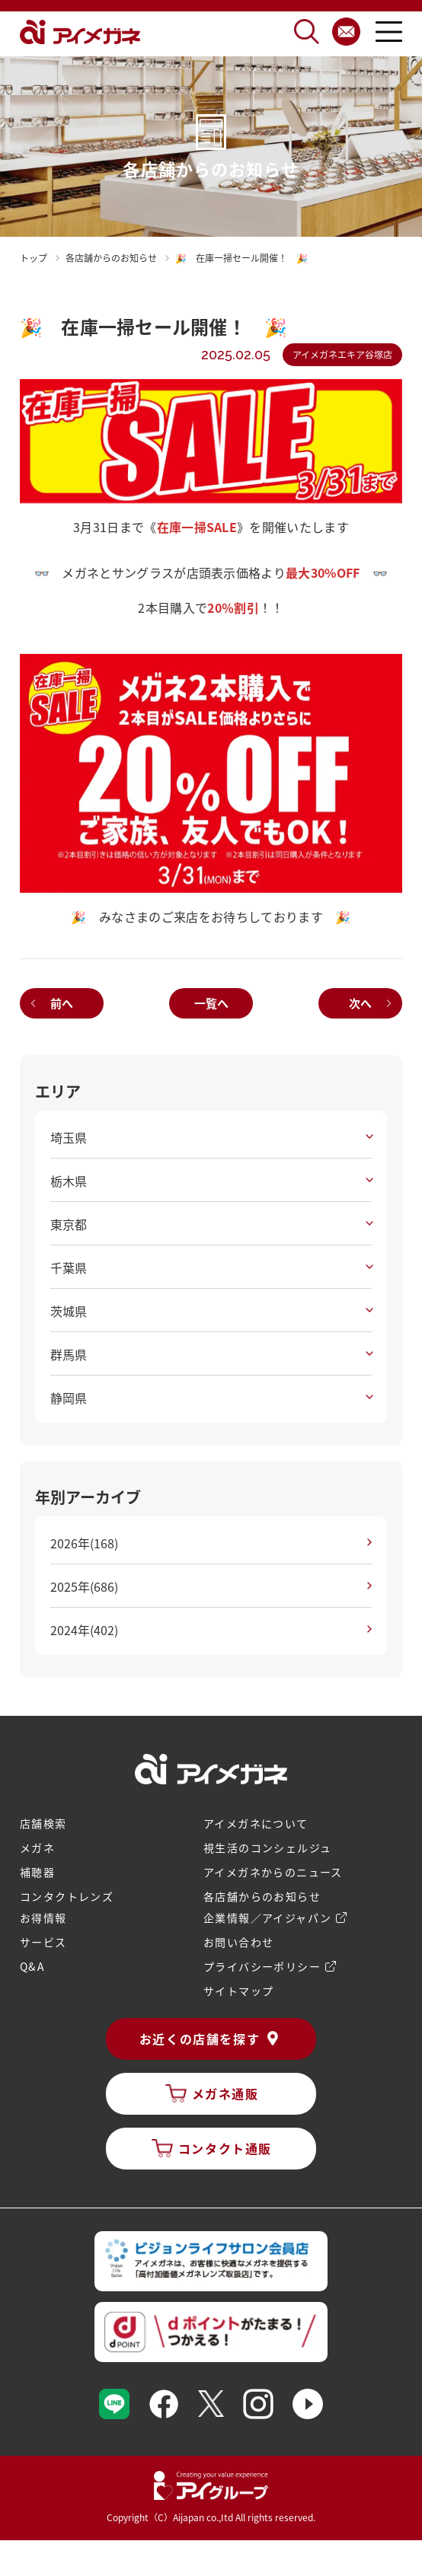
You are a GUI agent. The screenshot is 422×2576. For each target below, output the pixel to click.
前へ (61, 1003)
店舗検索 (43, 1823)
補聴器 (37, 1871)
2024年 (84, 1630)
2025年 (84, 1586)
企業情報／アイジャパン (267, 1917)
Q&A (32, 1966)
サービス (43, 1942)
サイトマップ (238, 1990)
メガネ (37, 1847)
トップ (33, 257)
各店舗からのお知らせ (262, 1896)
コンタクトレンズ (66, 1896)
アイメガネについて (256, 1823)
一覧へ (211, 1003)
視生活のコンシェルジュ (267, 1847)
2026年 (84, 1543)
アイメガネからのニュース (273, 1871)
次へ (360, 1003)
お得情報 (43, 1917)
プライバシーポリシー (262, 1966)
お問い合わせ (238, 1942)
